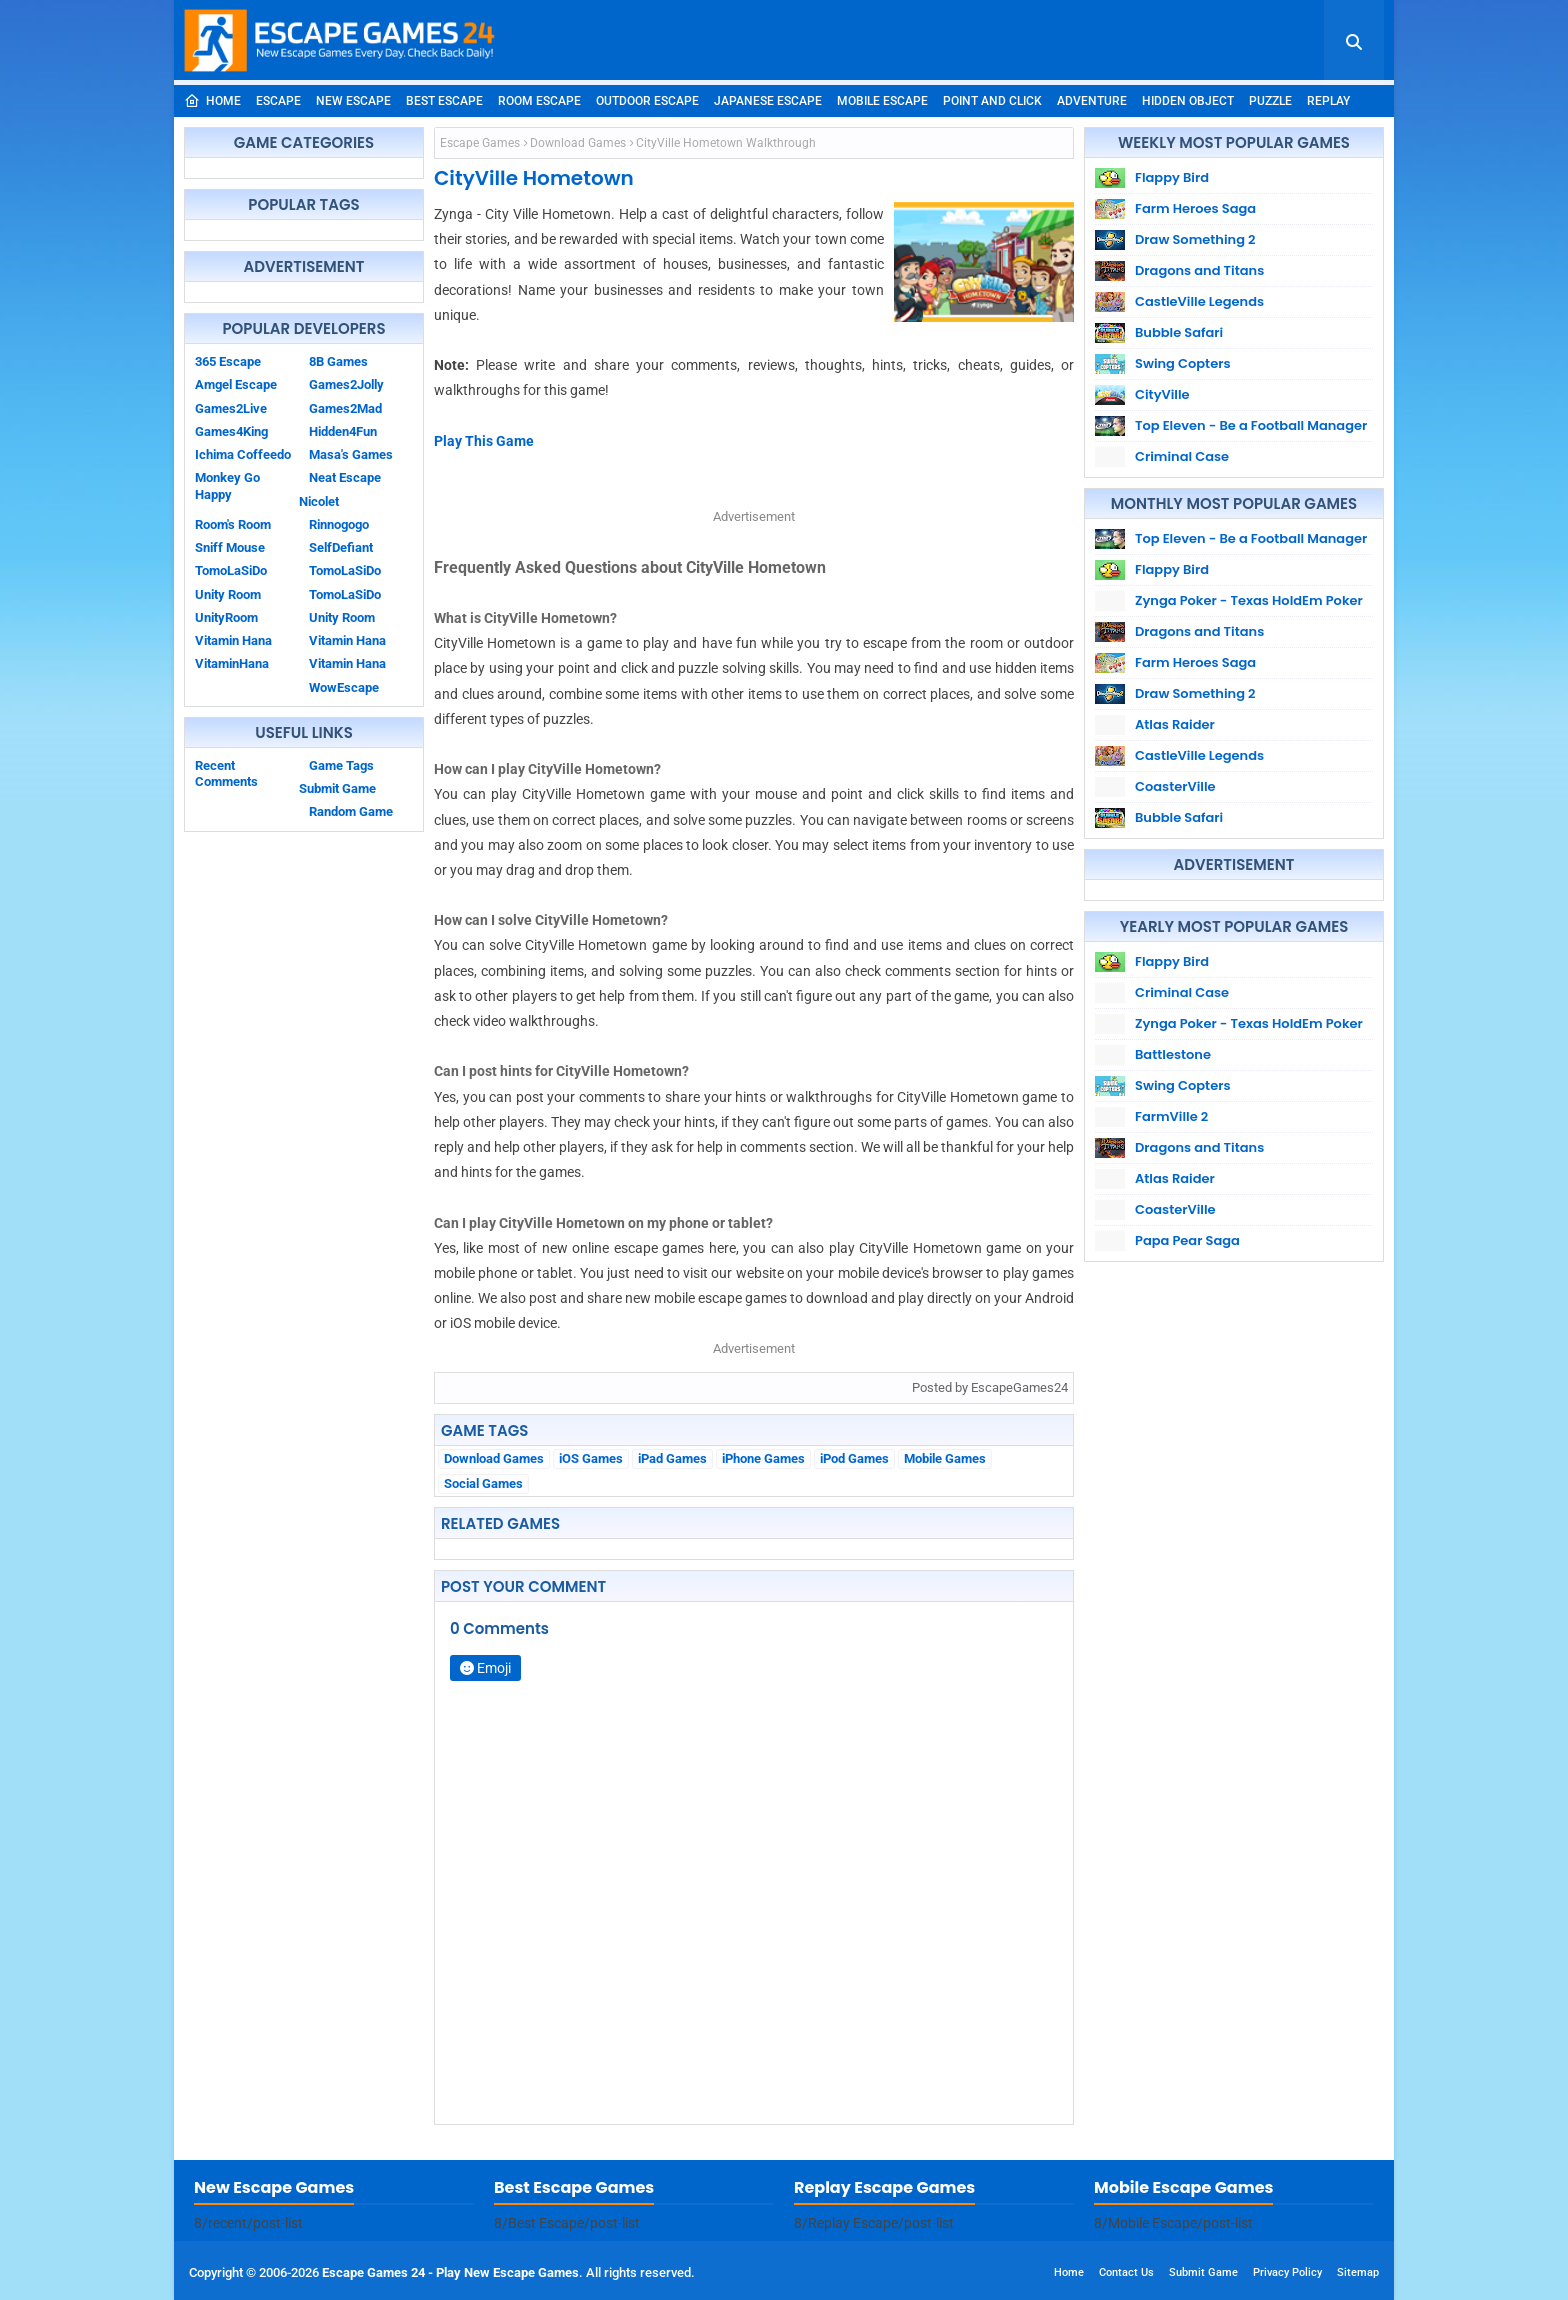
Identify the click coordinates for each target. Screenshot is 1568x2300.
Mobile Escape (882, 101)
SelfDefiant (341, 547)
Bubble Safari (1179, 332)
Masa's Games (351, 454)
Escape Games (480, 143)
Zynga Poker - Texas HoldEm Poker (1249, 600)
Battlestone (1173, 1054)
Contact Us (1126, 2272)
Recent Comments (226, 773)
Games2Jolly (346, 384)
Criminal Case (1182, 456)
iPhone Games (763, 1458)
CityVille (1162, 394)
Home (212, 101)
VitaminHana (232, 663)
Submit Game (337, 788)
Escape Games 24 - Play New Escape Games (450, 2272)
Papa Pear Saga (1187, 1240)
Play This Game (484, 441)
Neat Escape (345, 477)
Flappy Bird (1172, 177)
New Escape (353, 101)
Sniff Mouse (230, 547)
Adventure (1092, 101)
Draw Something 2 (1195, 239)
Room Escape (539, 101)
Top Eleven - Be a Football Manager (1251, 425)
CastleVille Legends (1199, 301)
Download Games (578, 143)
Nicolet (319, 501)
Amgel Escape (236, 384)
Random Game (351, 811)
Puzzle (1270, 101)
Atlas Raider (1175, 724)
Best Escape (444, 101)
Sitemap (1358, 2272)
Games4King (231, 431)
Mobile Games (945, 1458)
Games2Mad (345, 408)
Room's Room (233, 524)
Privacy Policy (1287, 2272)
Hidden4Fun (343, 431)
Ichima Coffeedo (243, 454)
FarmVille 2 (1171, 1116)
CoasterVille (1175, 786)
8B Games (338, 361)
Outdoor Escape (647, 101)
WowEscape (344, 687)
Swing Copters (1183, 363)
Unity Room (228, 594)
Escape (278, 101)
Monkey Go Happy (227, 485)
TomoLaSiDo (345, 570)
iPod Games (854, 1458)
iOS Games (591, 1458)
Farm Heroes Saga (1195, 208)
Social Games (483, 1483)
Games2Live (231, 408)
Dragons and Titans (1199, 270)
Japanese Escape (768, 101)
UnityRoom (226, 617)
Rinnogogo (339, 524)
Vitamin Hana (347, 640)
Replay (1328, 101)
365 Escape (228, 361)
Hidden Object (1188, 101)
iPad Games (672, 1458)
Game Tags (341, 765)
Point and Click (992, 101)
